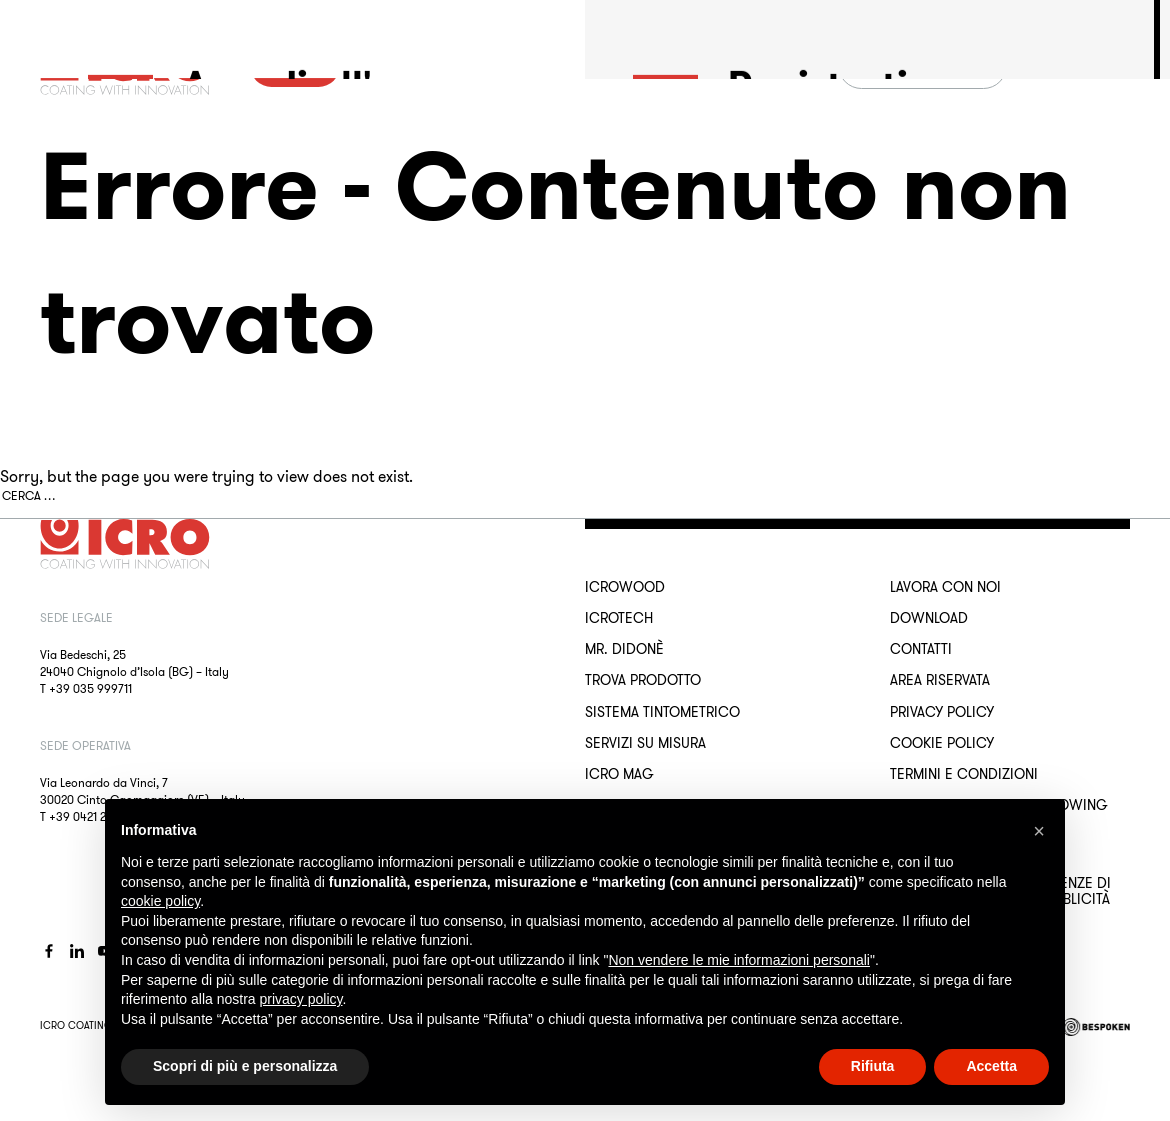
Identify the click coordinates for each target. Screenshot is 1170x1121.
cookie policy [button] (160, 901)
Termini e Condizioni (964, 774)
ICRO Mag (619, 774)
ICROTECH (619, 618)
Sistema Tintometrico (662, 712)
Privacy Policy (942, 712)
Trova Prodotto (643, 680)
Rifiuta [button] (873, 1066)
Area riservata (940, 680)
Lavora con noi (945, 587)
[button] (1039, 831)
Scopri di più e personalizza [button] (245, 1066)
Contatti (921, 649)
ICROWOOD (625, 587)
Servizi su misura (645, 743)
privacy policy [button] (301, 999)
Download (929, 618)
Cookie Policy (942, 743)
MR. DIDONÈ (624, 649)
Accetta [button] (991, 1066)
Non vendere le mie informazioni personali (738, 960)
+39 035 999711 (90, 688)
